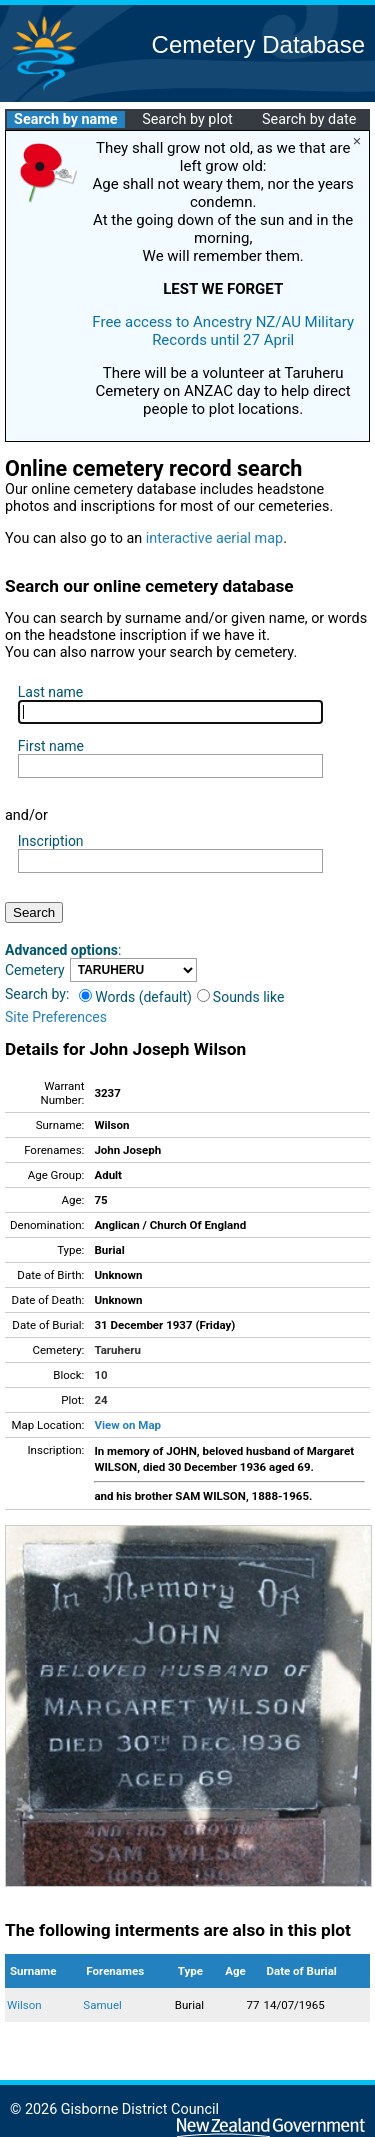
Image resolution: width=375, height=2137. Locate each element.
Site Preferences (56, 1017)
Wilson (24, 2005)
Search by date (309, 119)
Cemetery (35, 970)
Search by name (65, 119)
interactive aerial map (214, 538)
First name (51, 746)
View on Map (127, 1425)
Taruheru (117, 1350)
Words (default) (135, 997)
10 (100, 1375)
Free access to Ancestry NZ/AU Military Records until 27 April (223, 331)
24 (100, 1400)
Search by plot (187, 119)
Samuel (102, 2005)
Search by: (37, 994)
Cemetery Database (258, 44)
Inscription (51, 841)
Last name (50, 692)
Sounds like (241, 997)
